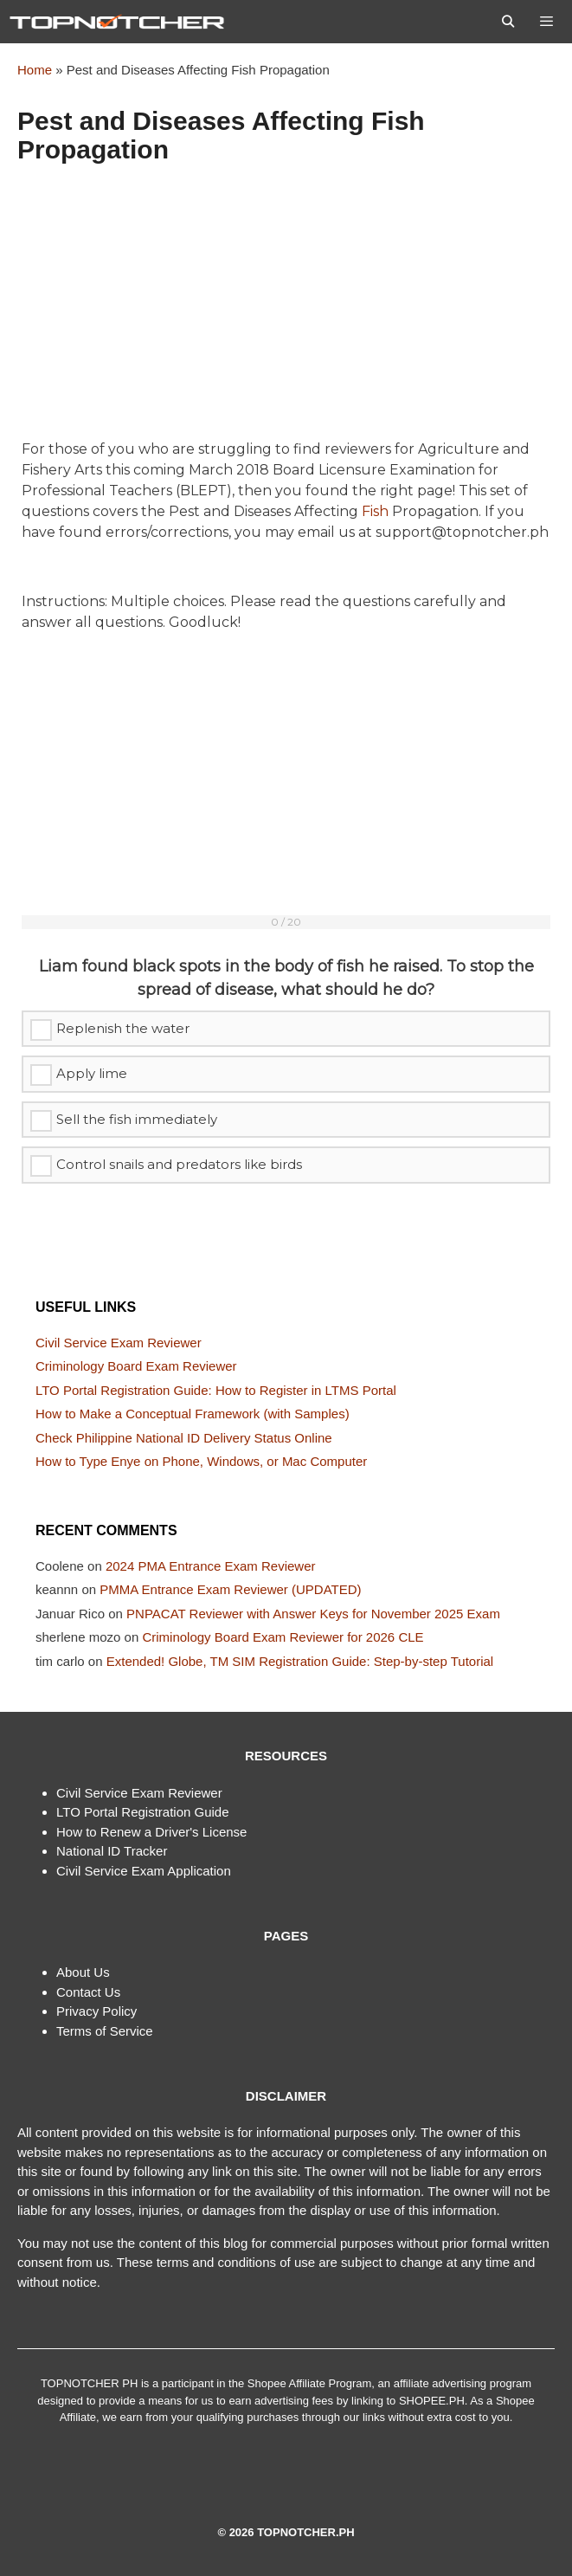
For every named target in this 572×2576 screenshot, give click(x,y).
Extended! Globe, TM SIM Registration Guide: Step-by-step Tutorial (299, 1661)
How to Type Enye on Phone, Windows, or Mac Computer (201, 1461)
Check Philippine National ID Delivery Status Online (183, 1437)
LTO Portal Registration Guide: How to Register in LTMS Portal (215, 1390)
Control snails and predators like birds (179, 1164)
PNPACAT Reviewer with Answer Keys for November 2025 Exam (313, 1613)
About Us (83, 1972)
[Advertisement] (286, 311)
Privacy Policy (96, 2011)
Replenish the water (123, 1028)
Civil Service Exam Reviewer (118, 1342)
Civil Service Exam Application (143, 1870)
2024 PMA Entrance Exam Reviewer (211, 1566)
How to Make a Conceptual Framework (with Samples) (192, 1413)
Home (34, 69)
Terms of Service (104, 2031)
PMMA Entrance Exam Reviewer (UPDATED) (230, 1589)
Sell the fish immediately (136, 1119)
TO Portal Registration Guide (145, 1811)
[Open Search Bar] (508, 21)
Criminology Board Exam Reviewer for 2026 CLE (282, 1637)
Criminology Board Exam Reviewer (136, 1366)
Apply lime (91, 1073)
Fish (375, 511)
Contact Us (88, 1992)
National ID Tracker (111, 1850)
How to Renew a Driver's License (151, 1831)
